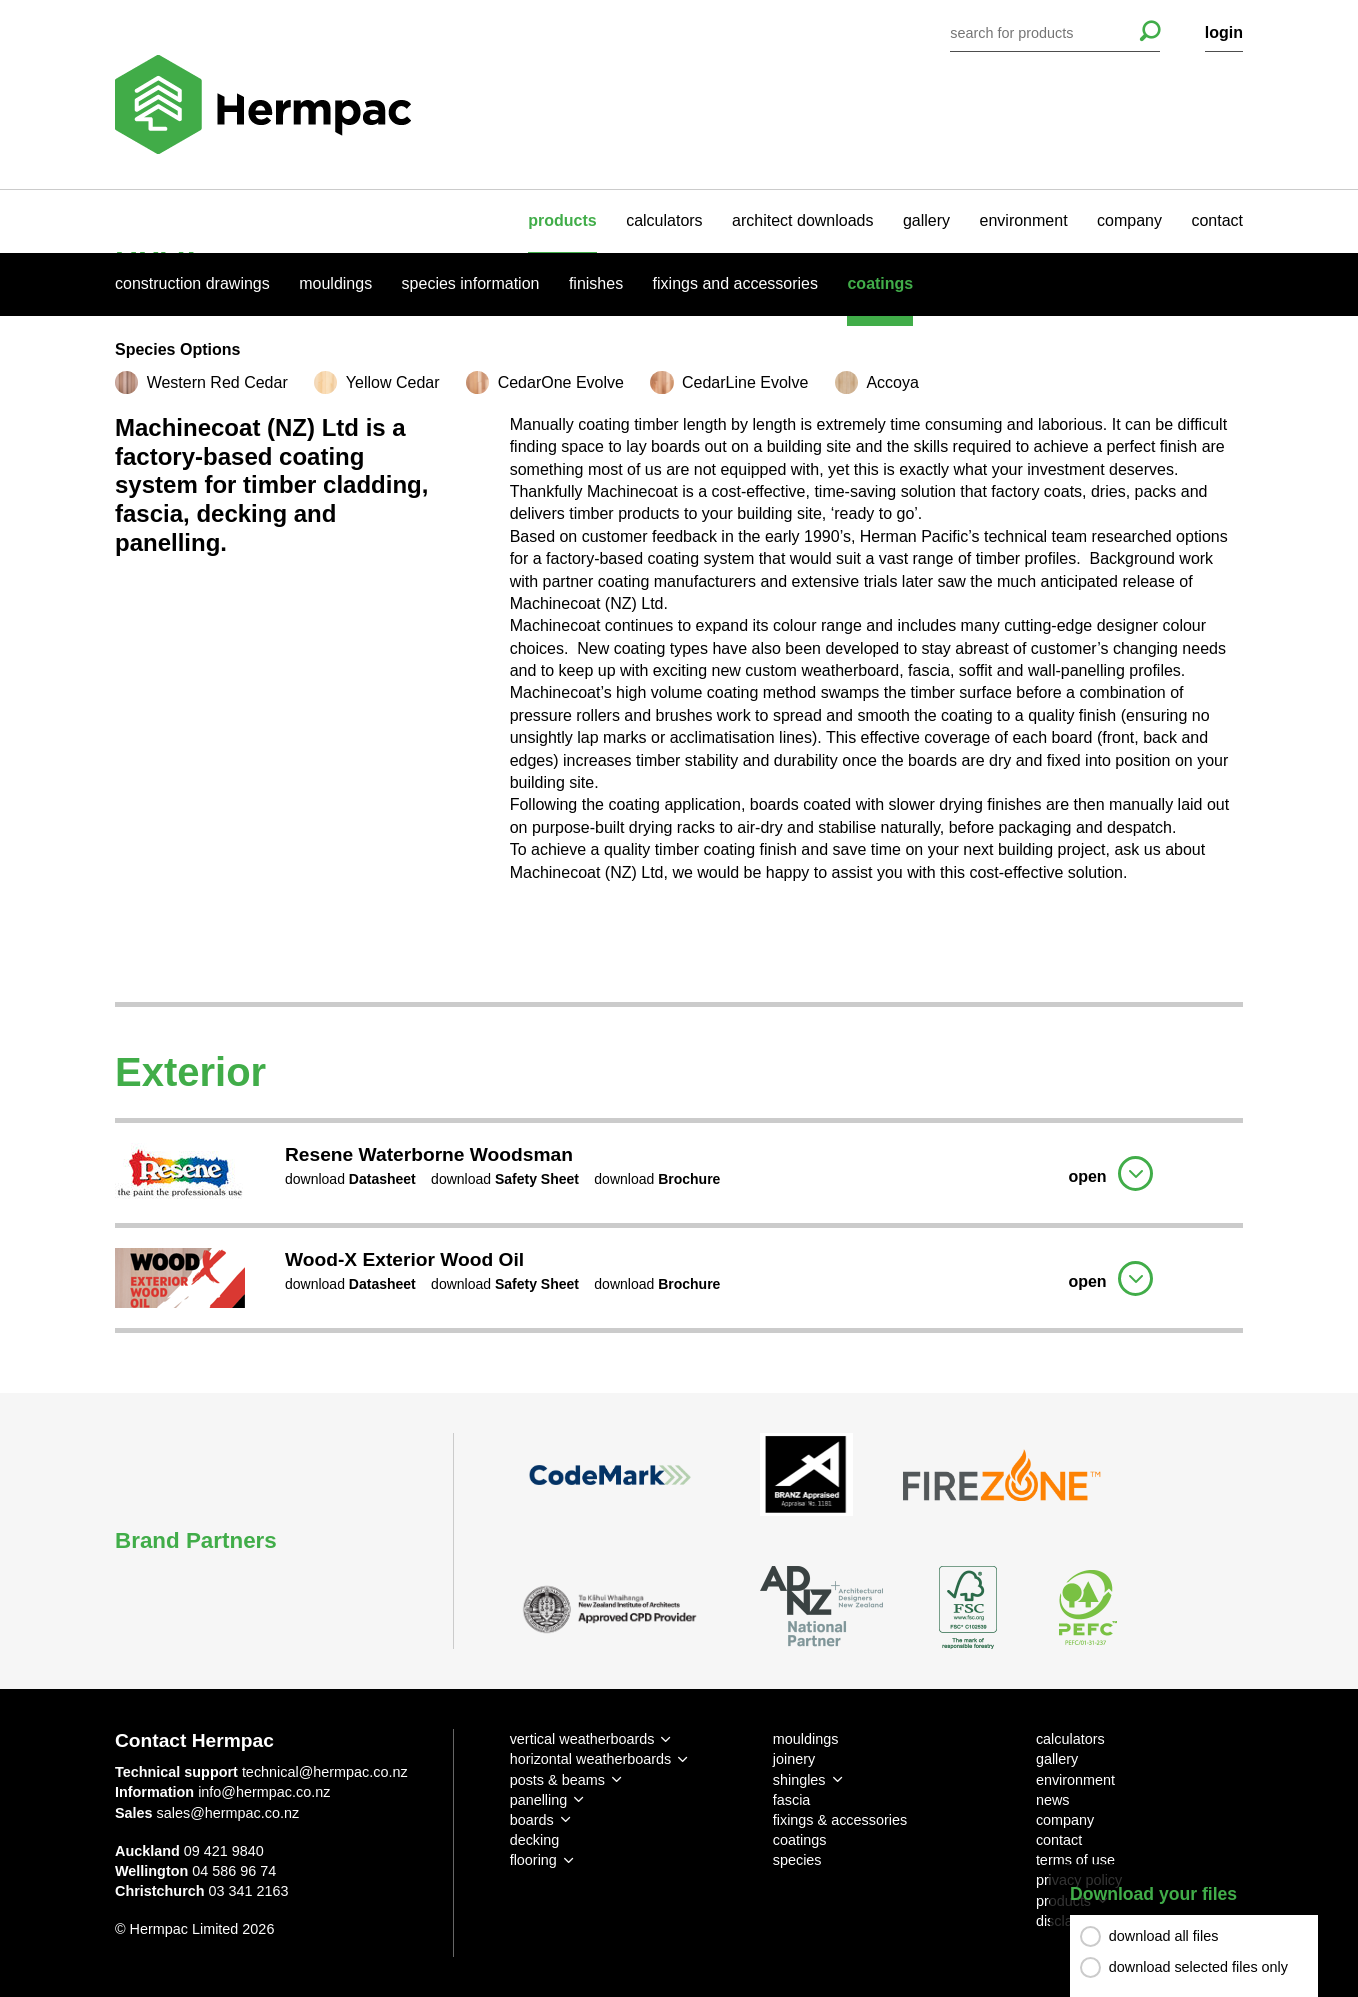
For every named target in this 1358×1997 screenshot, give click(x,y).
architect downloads (802, 220)
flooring (533, 1860)
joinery (794, 1759)
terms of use (1075, 1860)
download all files (1164, 1936)
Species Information (471, 283)
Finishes (596, 283)
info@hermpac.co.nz (264, 1792)
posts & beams (557, 1780)
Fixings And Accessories (735, 283)
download (350, 1179)
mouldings (806, 1739)
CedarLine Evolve (745, 382)
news (1053, 1800)
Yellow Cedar (393, 382)
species (797, 1860)
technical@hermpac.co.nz (325, 1772)
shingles (799, 1780)
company (1129, 220)
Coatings (880, 283)
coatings (800, 1840)
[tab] (679, 1170)
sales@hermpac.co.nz (228, 1813)
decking (535, 1840)
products (562, 220)
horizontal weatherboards (591, 1759)
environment (1024, 220)
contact (1217, 220)
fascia (792, 1800)
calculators (664, 220)
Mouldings (335, 283)
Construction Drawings (192, 283)
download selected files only (1198, 1967)
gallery (926, 220)
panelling (539, 1800)
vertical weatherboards (582, 1739)
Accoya (892, 382)
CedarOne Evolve (561, 382)
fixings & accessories (840, 1820)
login (1224, 32)
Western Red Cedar (217, 382)
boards (532, 1820)
